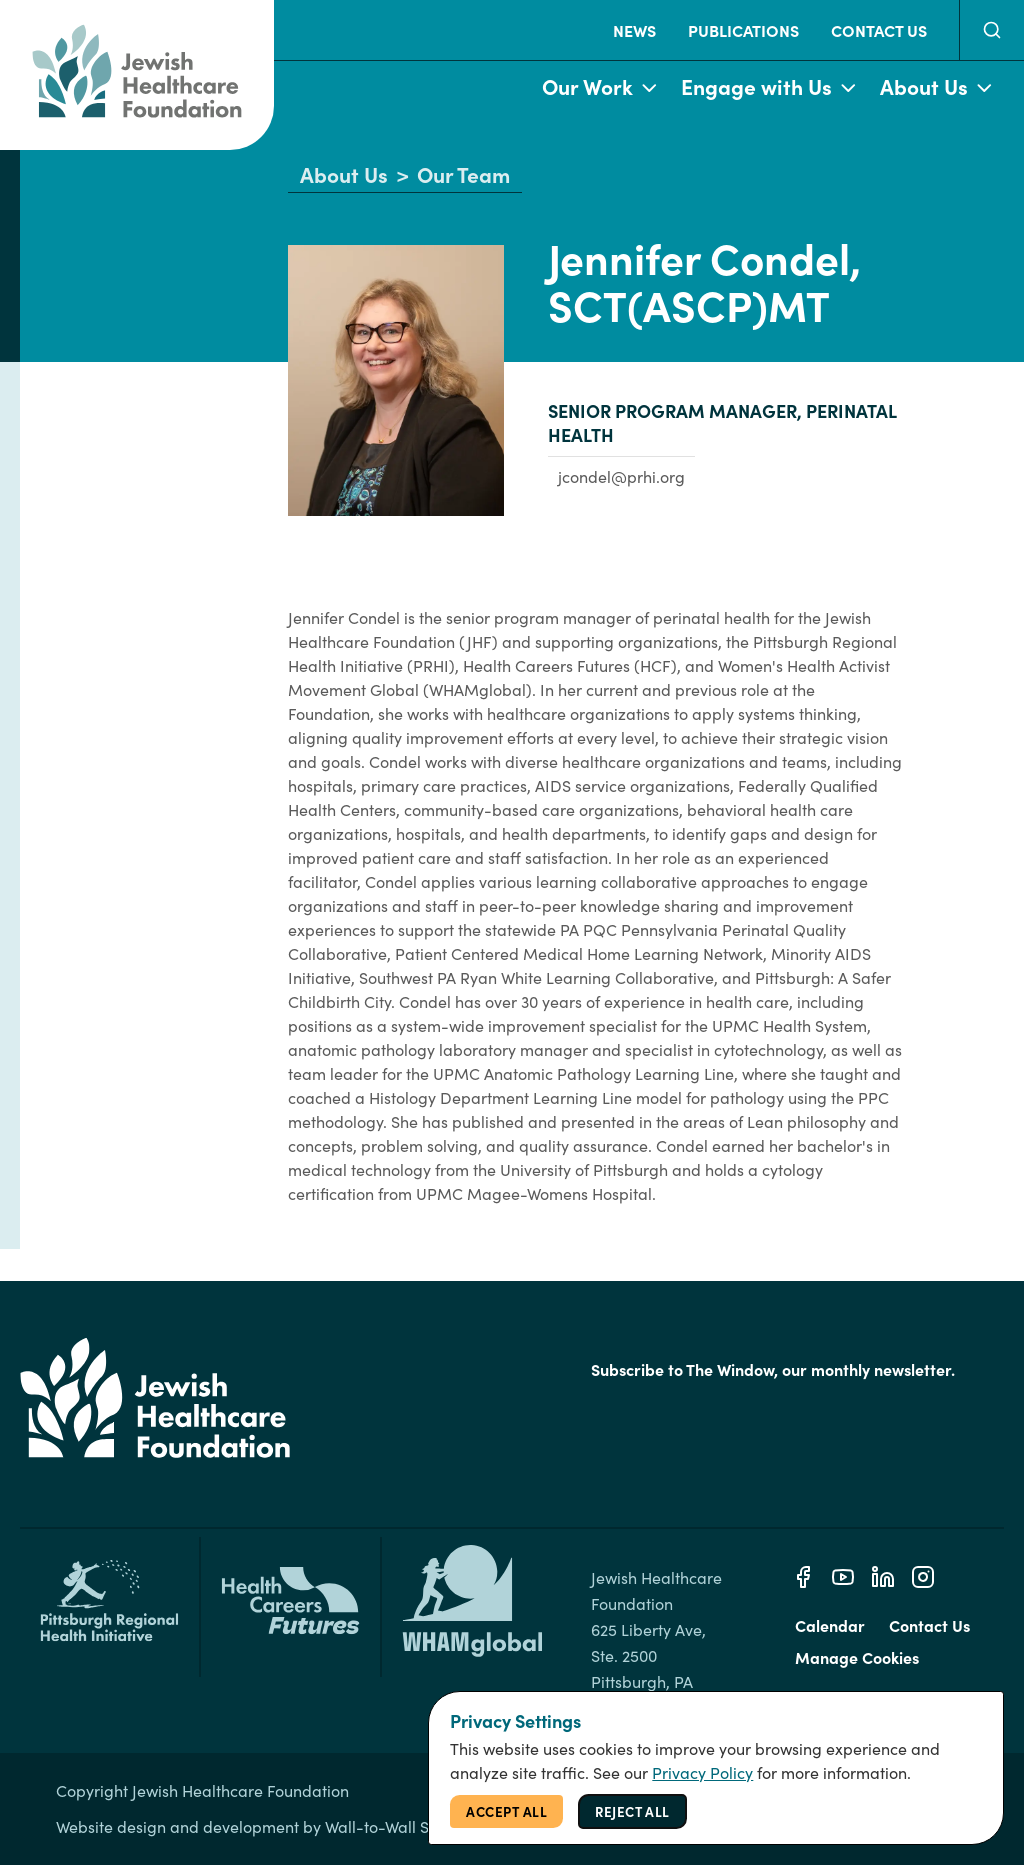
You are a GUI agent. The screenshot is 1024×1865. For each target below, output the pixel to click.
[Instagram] (923, 1577)
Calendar (830, 1625)
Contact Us (879, 30)
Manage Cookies (857, 1657)
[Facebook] (803, 1577)
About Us (936, 88)
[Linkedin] (883, 1577)
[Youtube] (843, 1577)
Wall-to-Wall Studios (399, 1826)
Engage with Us (768, 88)
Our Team (463, 175)
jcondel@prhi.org (621, 476)
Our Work (599, 88)
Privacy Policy (702, 1772)
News (634, 30)
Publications (743, 30)
